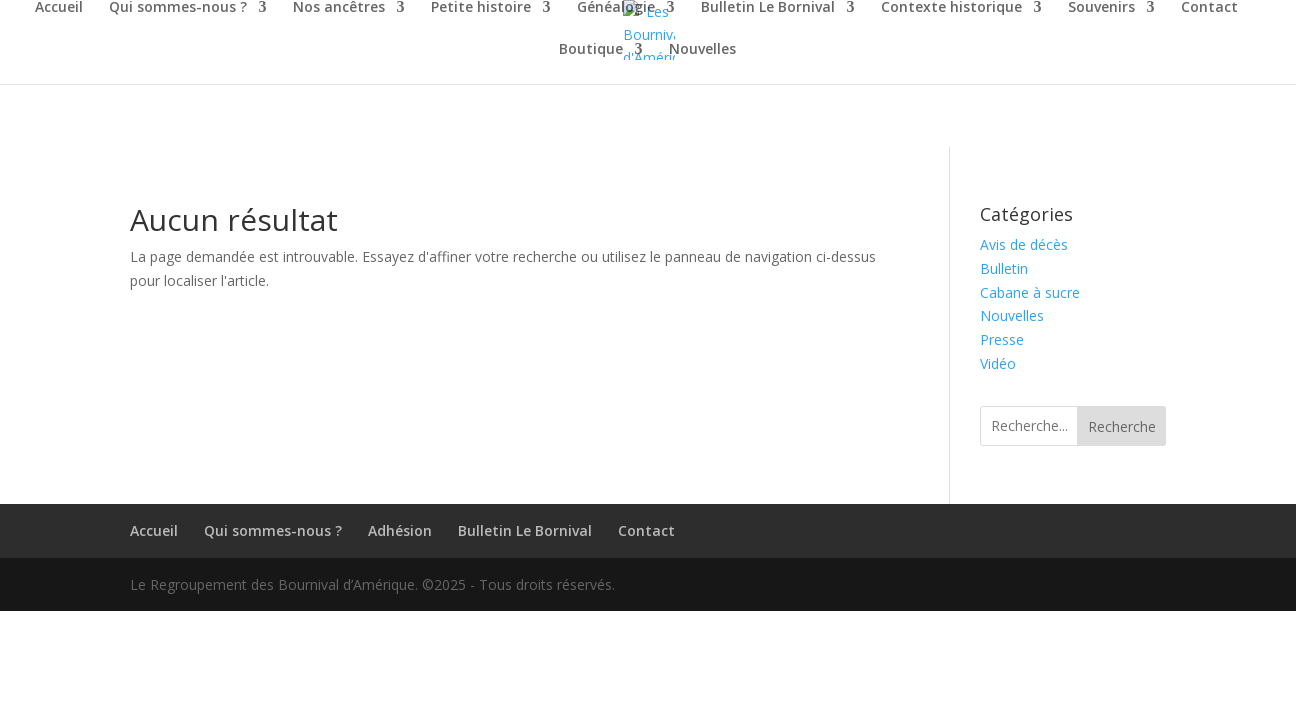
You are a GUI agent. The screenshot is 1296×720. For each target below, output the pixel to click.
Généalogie (616, 8)
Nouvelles (702, 50)
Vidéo (998, 363)
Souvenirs (1101, 8)
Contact (1209, 8)
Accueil (59, 8)
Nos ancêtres (339, 8)
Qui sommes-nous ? (178, 8)
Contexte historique (951, 8)
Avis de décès (1024, 244)
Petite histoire (481, 8)
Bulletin (1004, 268)
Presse (1002, 339)
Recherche (1122, 426)
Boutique (591, 50)
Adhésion (400, 530)
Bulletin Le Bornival (768, 8)
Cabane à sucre (1030, 292)
